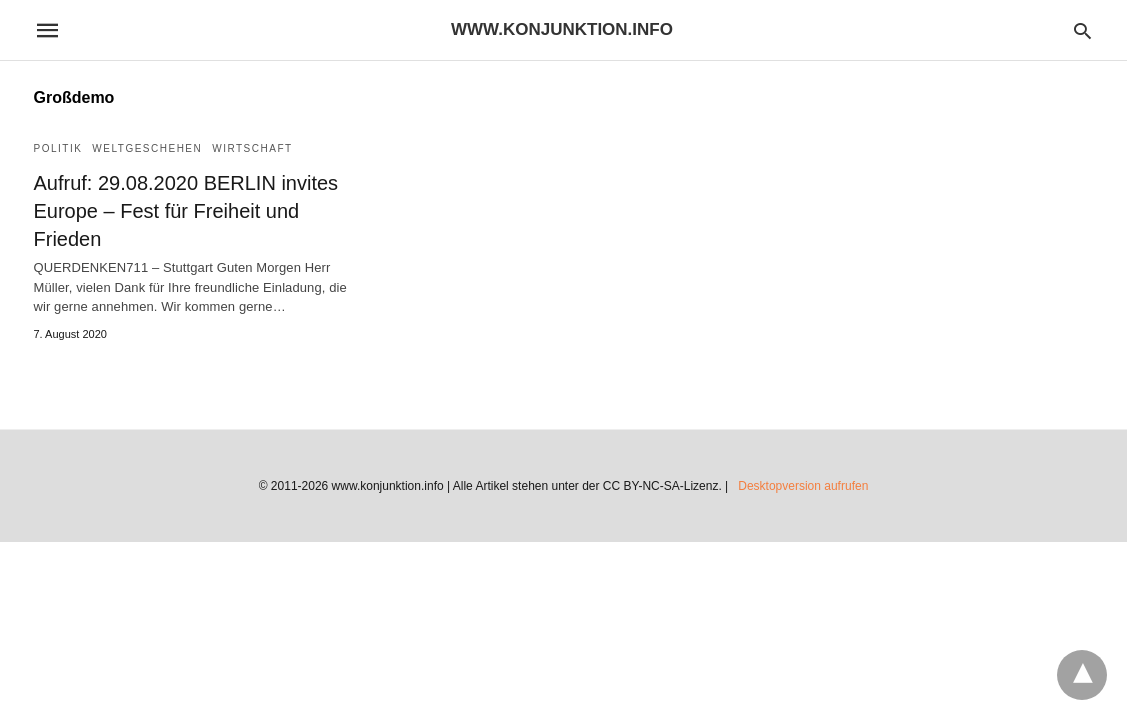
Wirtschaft (252, 148)
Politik (58, 148)
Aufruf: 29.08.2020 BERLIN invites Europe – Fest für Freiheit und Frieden (186, 211)
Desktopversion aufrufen (803, 486)
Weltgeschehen (147, 148)
